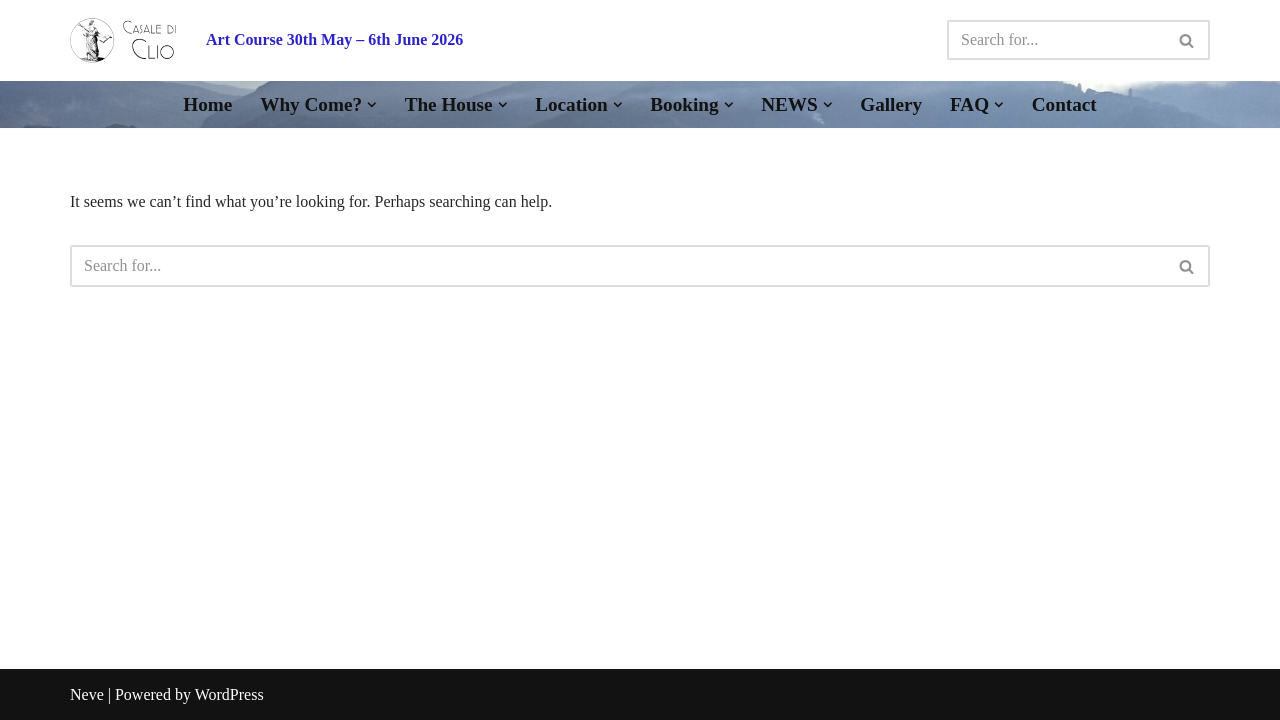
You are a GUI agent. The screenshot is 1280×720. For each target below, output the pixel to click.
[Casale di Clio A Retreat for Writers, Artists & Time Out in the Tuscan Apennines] (123, 40)
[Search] (1056, 40)
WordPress (229, 694)
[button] (372, 105)
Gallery (891, 104)
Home (207, 104)
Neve (87, 694)
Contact (1064, 104)
